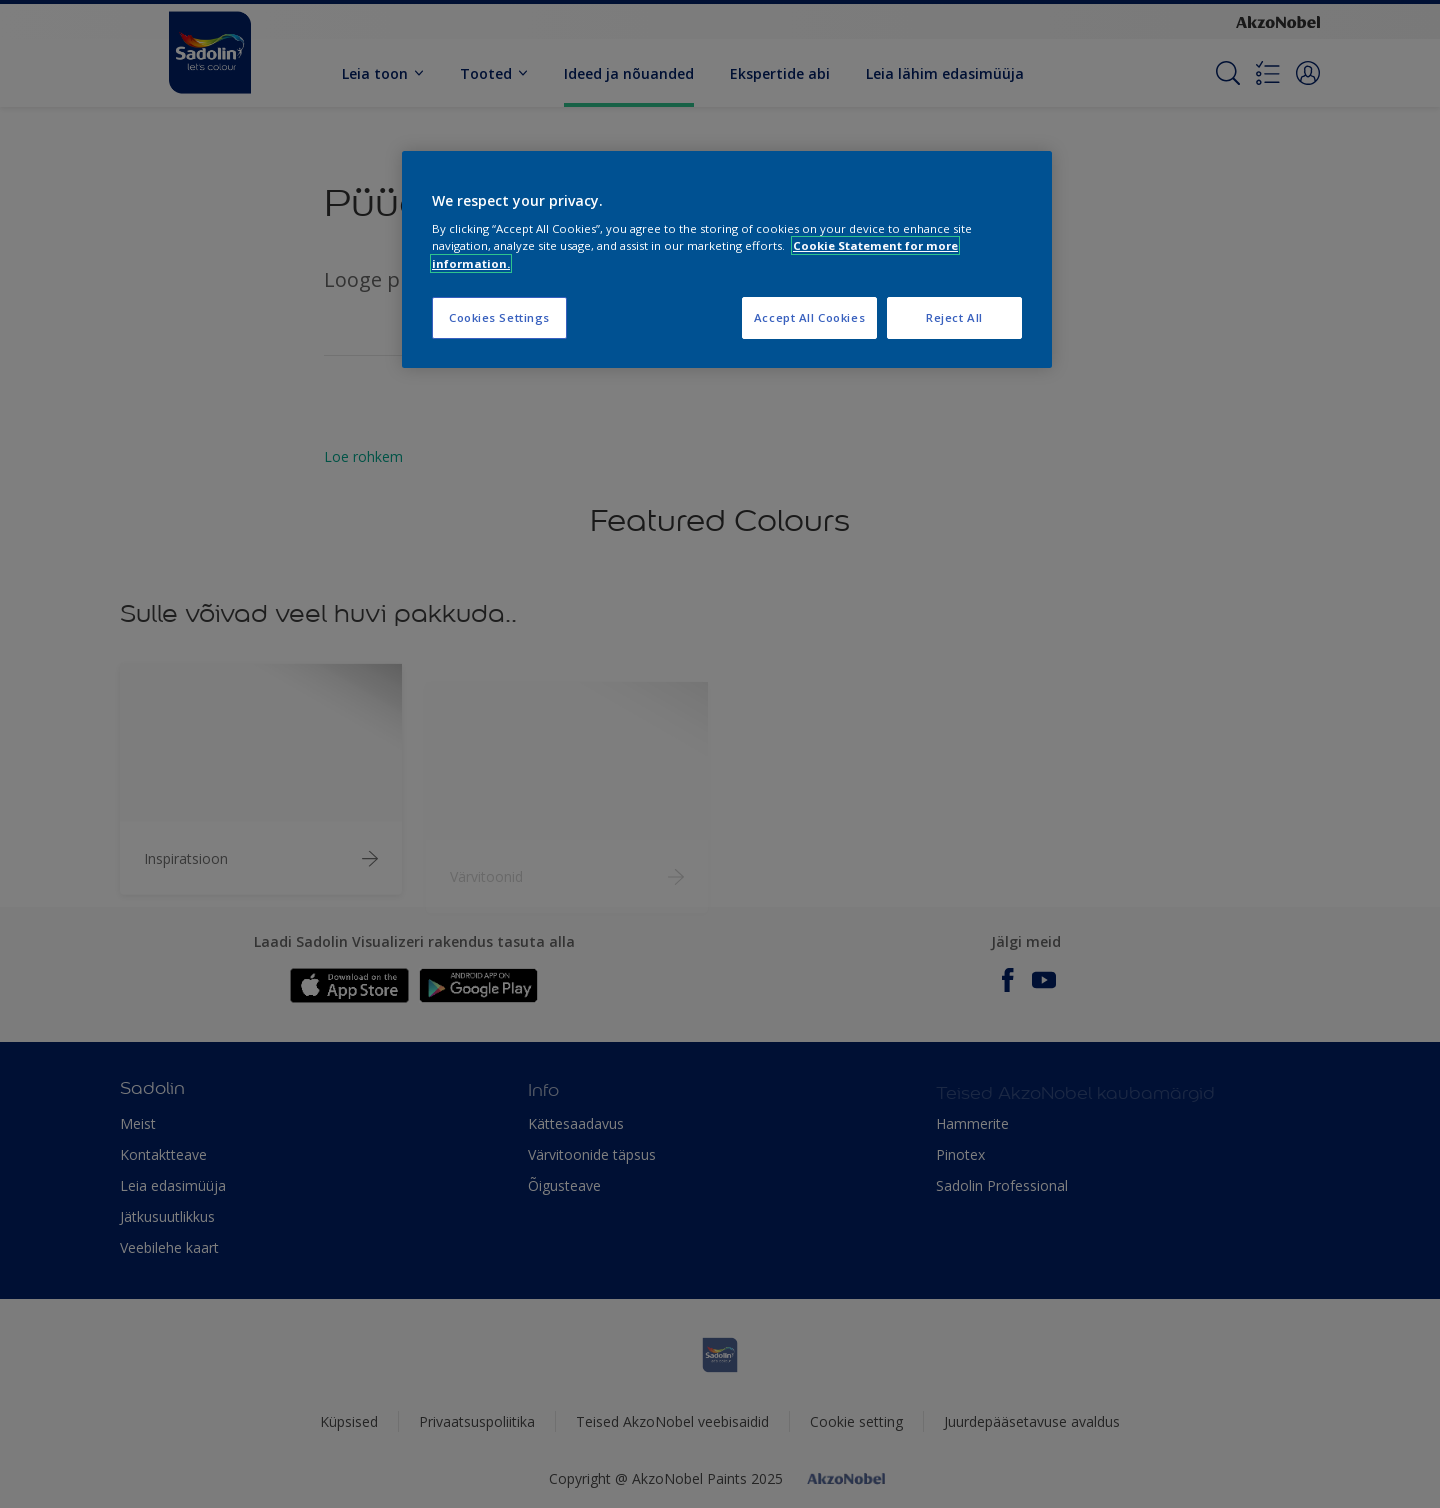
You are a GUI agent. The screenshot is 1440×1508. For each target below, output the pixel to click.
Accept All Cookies (809, 317)
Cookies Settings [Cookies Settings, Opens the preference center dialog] (499, 317)
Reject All (954, 317)
